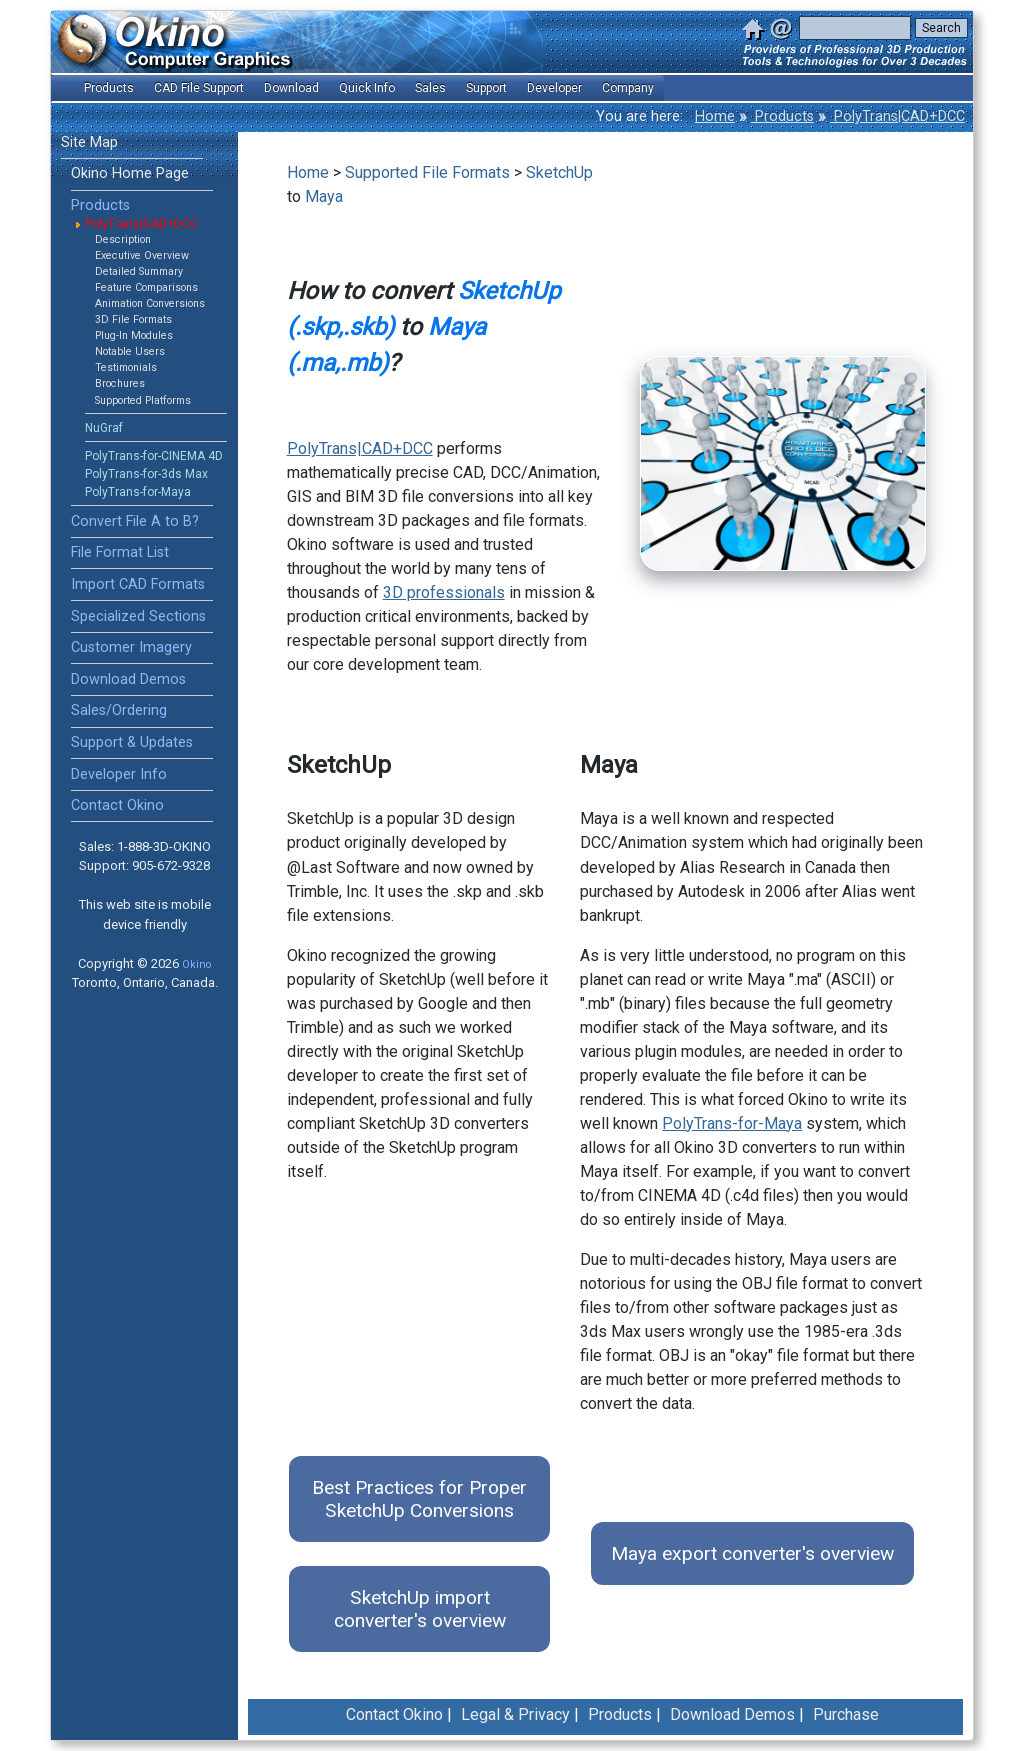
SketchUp (559, 172)
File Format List (120, 552)
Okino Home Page (130, 173)
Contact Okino (117, 805)
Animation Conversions (150, 303)
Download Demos (128, 679)
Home (715, 116)
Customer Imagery (131, 647)
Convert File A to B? (135, 521)
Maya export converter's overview (752, 1553)
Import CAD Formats (138, 584)
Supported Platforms (143, 400)
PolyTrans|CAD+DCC (897, 116)
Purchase (846, 1714)
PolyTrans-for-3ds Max (146, 474)
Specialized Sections (138, 616)
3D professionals (444, 592)
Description (123, 239)
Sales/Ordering (119, 710)
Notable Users (130, 351)
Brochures (120, 383)
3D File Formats (133, 319)
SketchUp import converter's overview (420, 1609)
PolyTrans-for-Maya (138, 492)
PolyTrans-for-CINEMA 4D (154, 456)
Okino (196, 964)
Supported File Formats (427, 172)
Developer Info (119, 774)
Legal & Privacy (515, 1714)
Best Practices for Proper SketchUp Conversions (419, 1499)
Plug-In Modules (134, 335)
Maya (324, 196)
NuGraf (104, 428)
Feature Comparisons (146, 287)
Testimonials (126, 367)
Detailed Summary (139, 271)
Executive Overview (142, 255)
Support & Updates (132, 742)
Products (782, 116)
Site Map (89, 142)
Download (291, 88)
